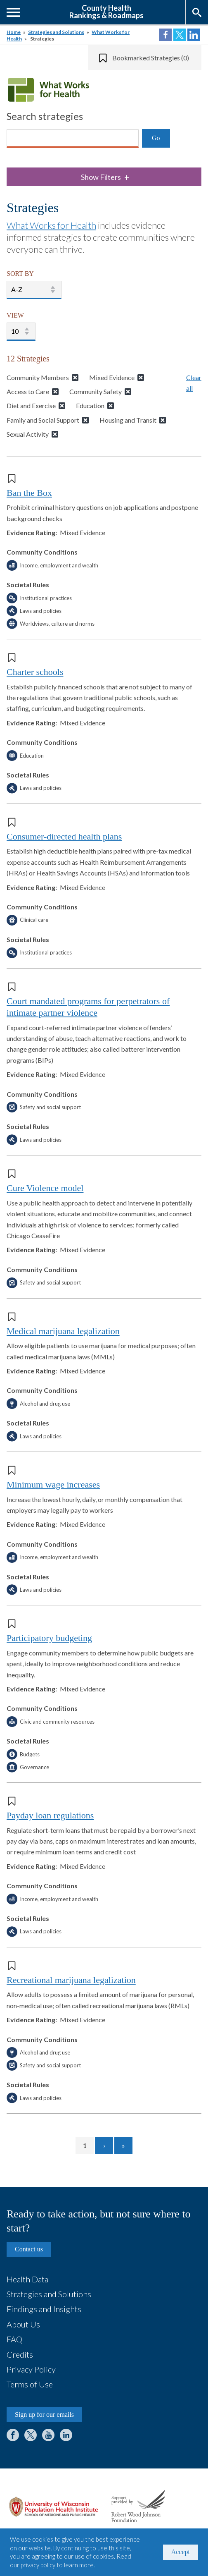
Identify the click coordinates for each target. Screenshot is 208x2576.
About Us (23, 2324)
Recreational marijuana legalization (71, 1980)
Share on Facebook (165, 35)
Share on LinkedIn (193, 35)
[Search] (73, 138)
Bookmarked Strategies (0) (150, 58)
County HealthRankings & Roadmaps (106, 11)
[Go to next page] (104, 2145)
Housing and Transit (127, 420)
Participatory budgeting (49, 1638)
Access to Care (28, 391)
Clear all (193, 382)
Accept (180, 2551)
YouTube (48, 2435)
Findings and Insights (44, 2309)
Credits (20, 2354)
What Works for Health (51, 225)
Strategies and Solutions (56, 32)
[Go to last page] (123, 2145)
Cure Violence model (45, 1188)
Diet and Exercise (31, 405)
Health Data (27, 2279)
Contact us (29, 2249)
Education (90, 405)
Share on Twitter (179, 35)
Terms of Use (30, 2384)
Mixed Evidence (112, 377)
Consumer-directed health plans (64, 836)
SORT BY (20, 273)
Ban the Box (29, 493)
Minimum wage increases (53, 1484)
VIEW (15, 315)
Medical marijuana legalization (63, 1331)
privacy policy (38, 2565)
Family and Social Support (43, 420)
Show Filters (105, 177)
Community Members (38, 377)
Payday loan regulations (50, 1815)
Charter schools (35, 672)
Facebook (13, 2435)
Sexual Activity (28, 434)
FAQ (14, 2339)
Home (14, 32)
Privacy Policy (31, 2369)
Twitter (30, 2435)
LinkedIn (66, 2435)
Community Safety (95, 391)
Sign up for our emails (44, 2414)
